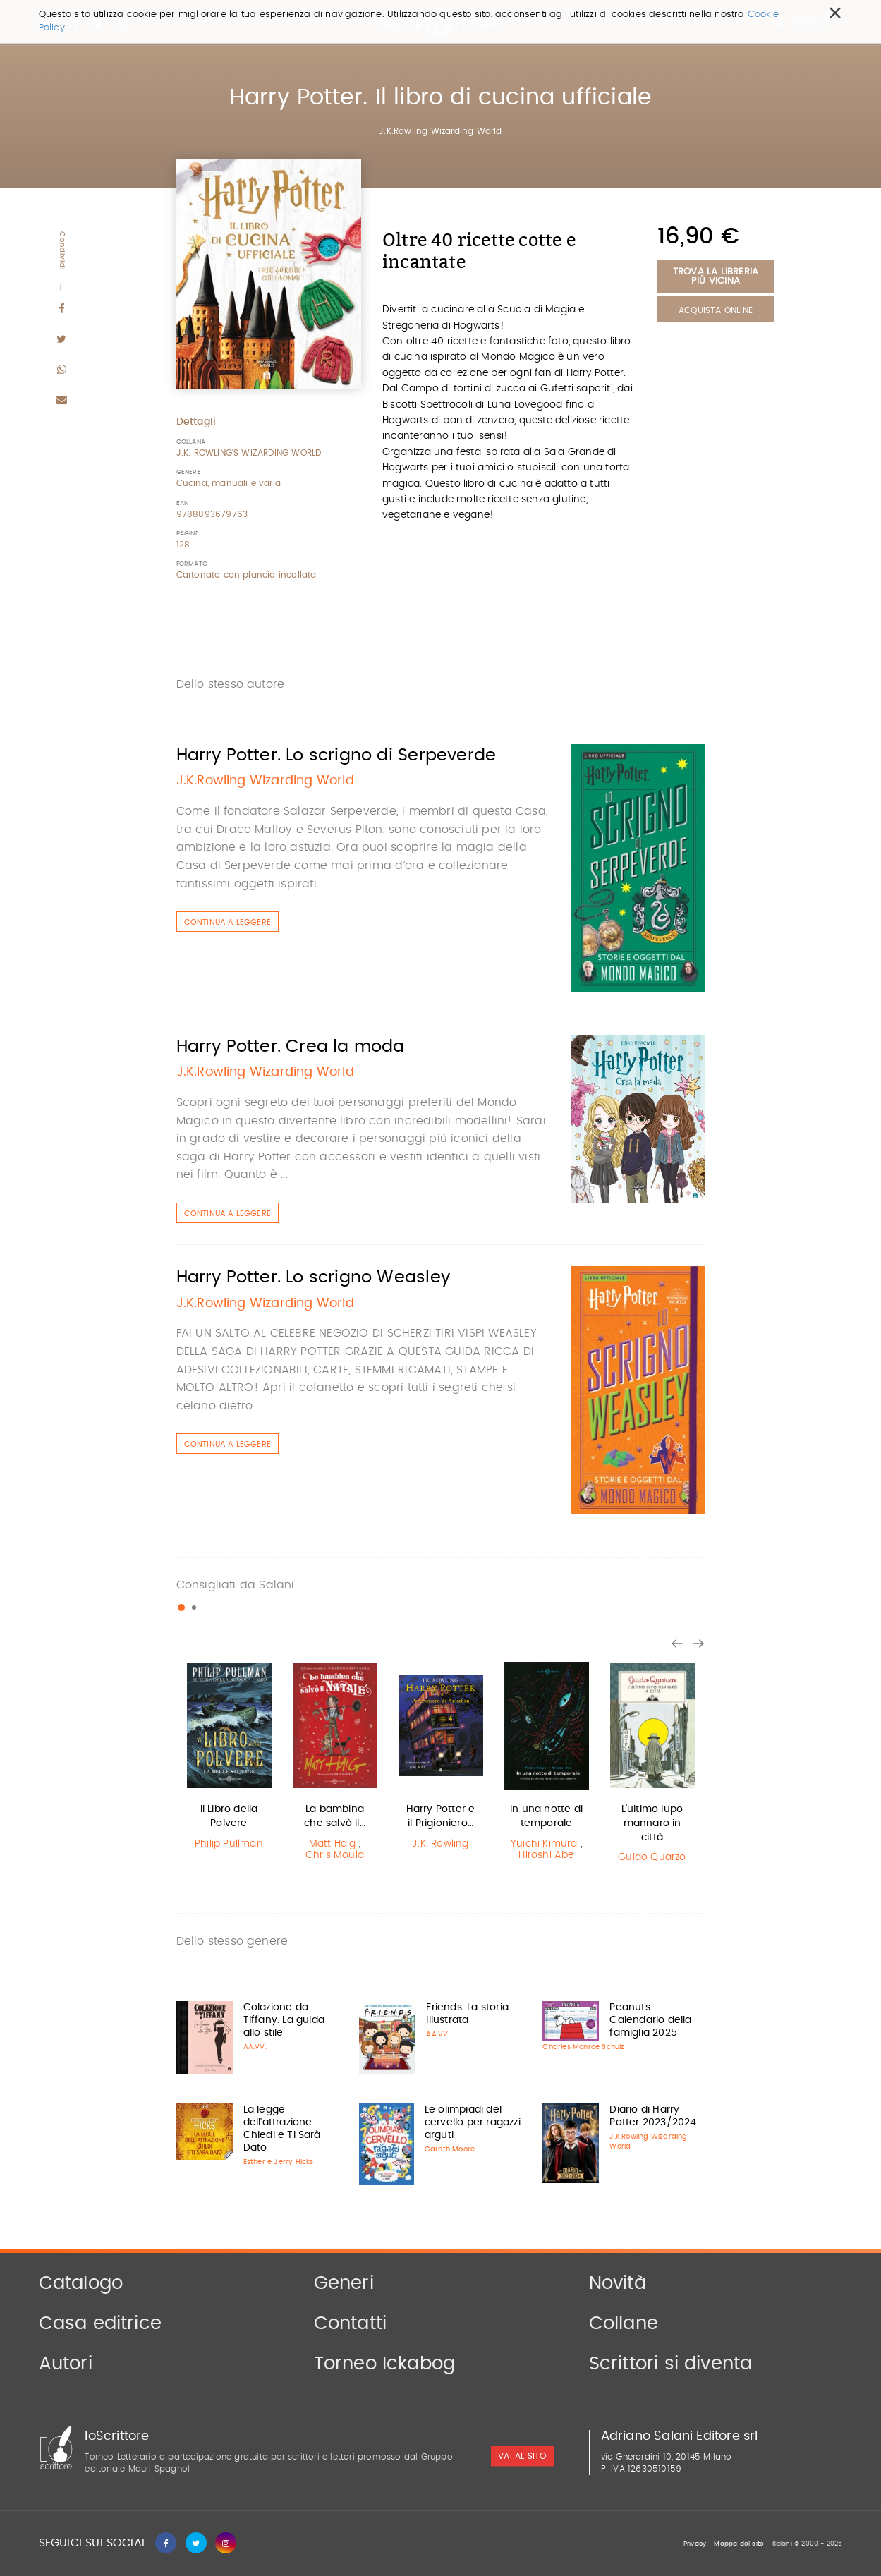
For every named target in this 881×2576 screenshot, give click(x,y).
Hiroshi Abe (545, 1855)
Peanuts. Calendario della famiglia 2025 (650, 2020)
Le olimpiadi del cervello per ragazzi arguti (473, 2122)
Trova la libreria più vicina (715, 276)
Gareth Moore (450, 2149)
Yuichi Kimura (544, 1844)
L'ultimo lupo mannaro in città (652, 1823)
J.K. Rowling (440, 1844)
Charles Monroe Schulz (583, 2047)
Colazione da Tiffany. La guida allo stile (283, 2020)
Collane (623, 2323)
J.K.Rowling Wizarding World (440, 131)
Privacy (694, 2544)
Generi (344, 2283)
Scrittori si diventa (671, 2364)
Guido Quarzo (652, 1857)
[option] (229, 1757)
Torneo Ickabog (385, 2364)
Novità (617, 2283)
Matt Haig (332, 1844)
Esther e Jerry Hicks (278, 2161)
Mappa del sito (739, 2544)
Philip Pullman (229, 1844)
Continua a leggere (228, 922)
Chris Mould (334, 1855)
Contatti (350, 2323)
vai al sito (522, 2456)
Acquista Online (716, 310)
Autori (65, 2364)
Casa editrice (100, 2323)
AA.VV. (255, 2047)
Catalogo (81, 2283)
